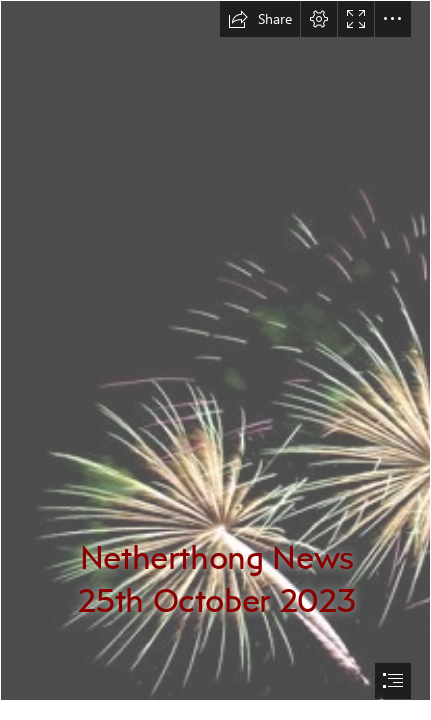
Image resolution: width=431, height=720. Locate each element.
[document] (215, 360)
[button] (260, 19)
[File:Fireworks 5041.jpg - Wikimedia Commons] (215, 350)
